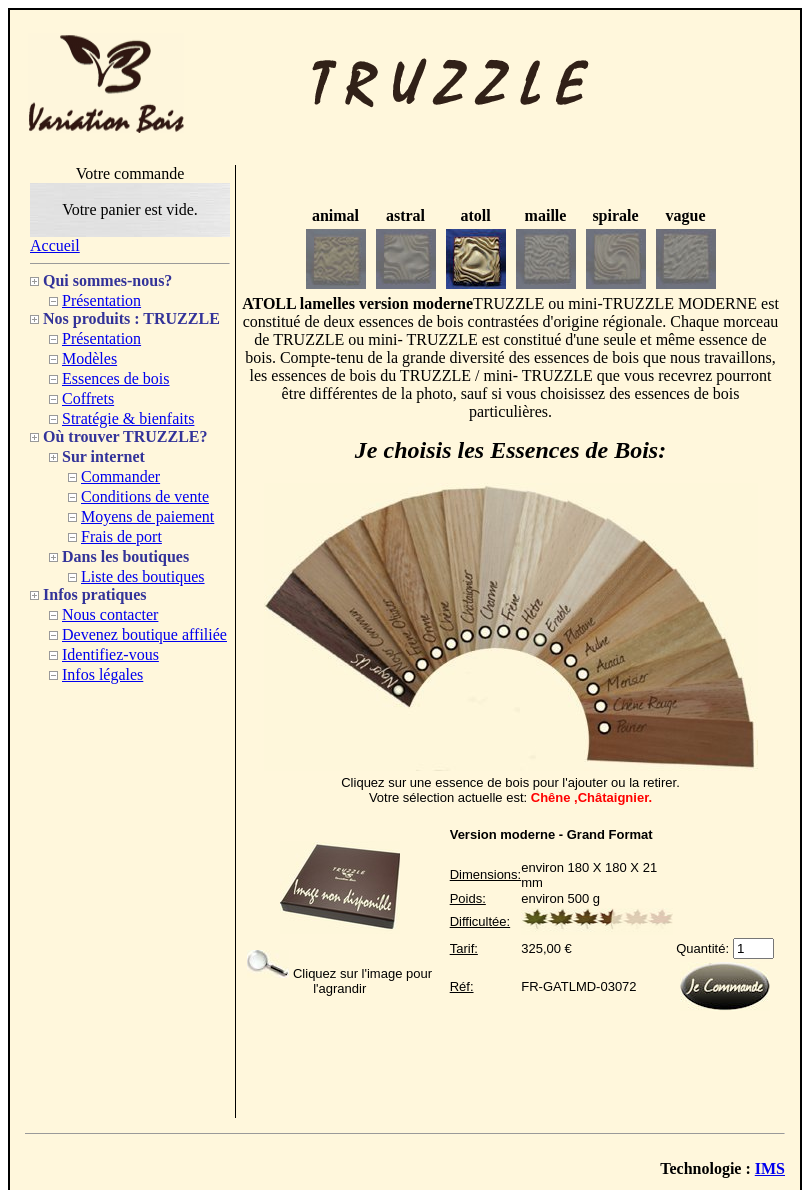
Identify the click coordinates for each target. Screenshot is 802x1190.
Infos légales (102, 674)
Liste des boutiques (143, 576)
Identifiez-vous (110, 654)
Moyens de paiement (147, 516)
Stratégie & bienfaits (128, 418)
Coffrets (88, 398)
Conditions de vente (145, 496)
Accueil (55, 245)
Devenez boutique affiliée (144, 634)
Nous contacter (110, 614)
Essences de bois (116, 378)
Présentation (101, 300)
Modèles (89, 358)
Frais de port (121, 536)
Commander (120, 476)
